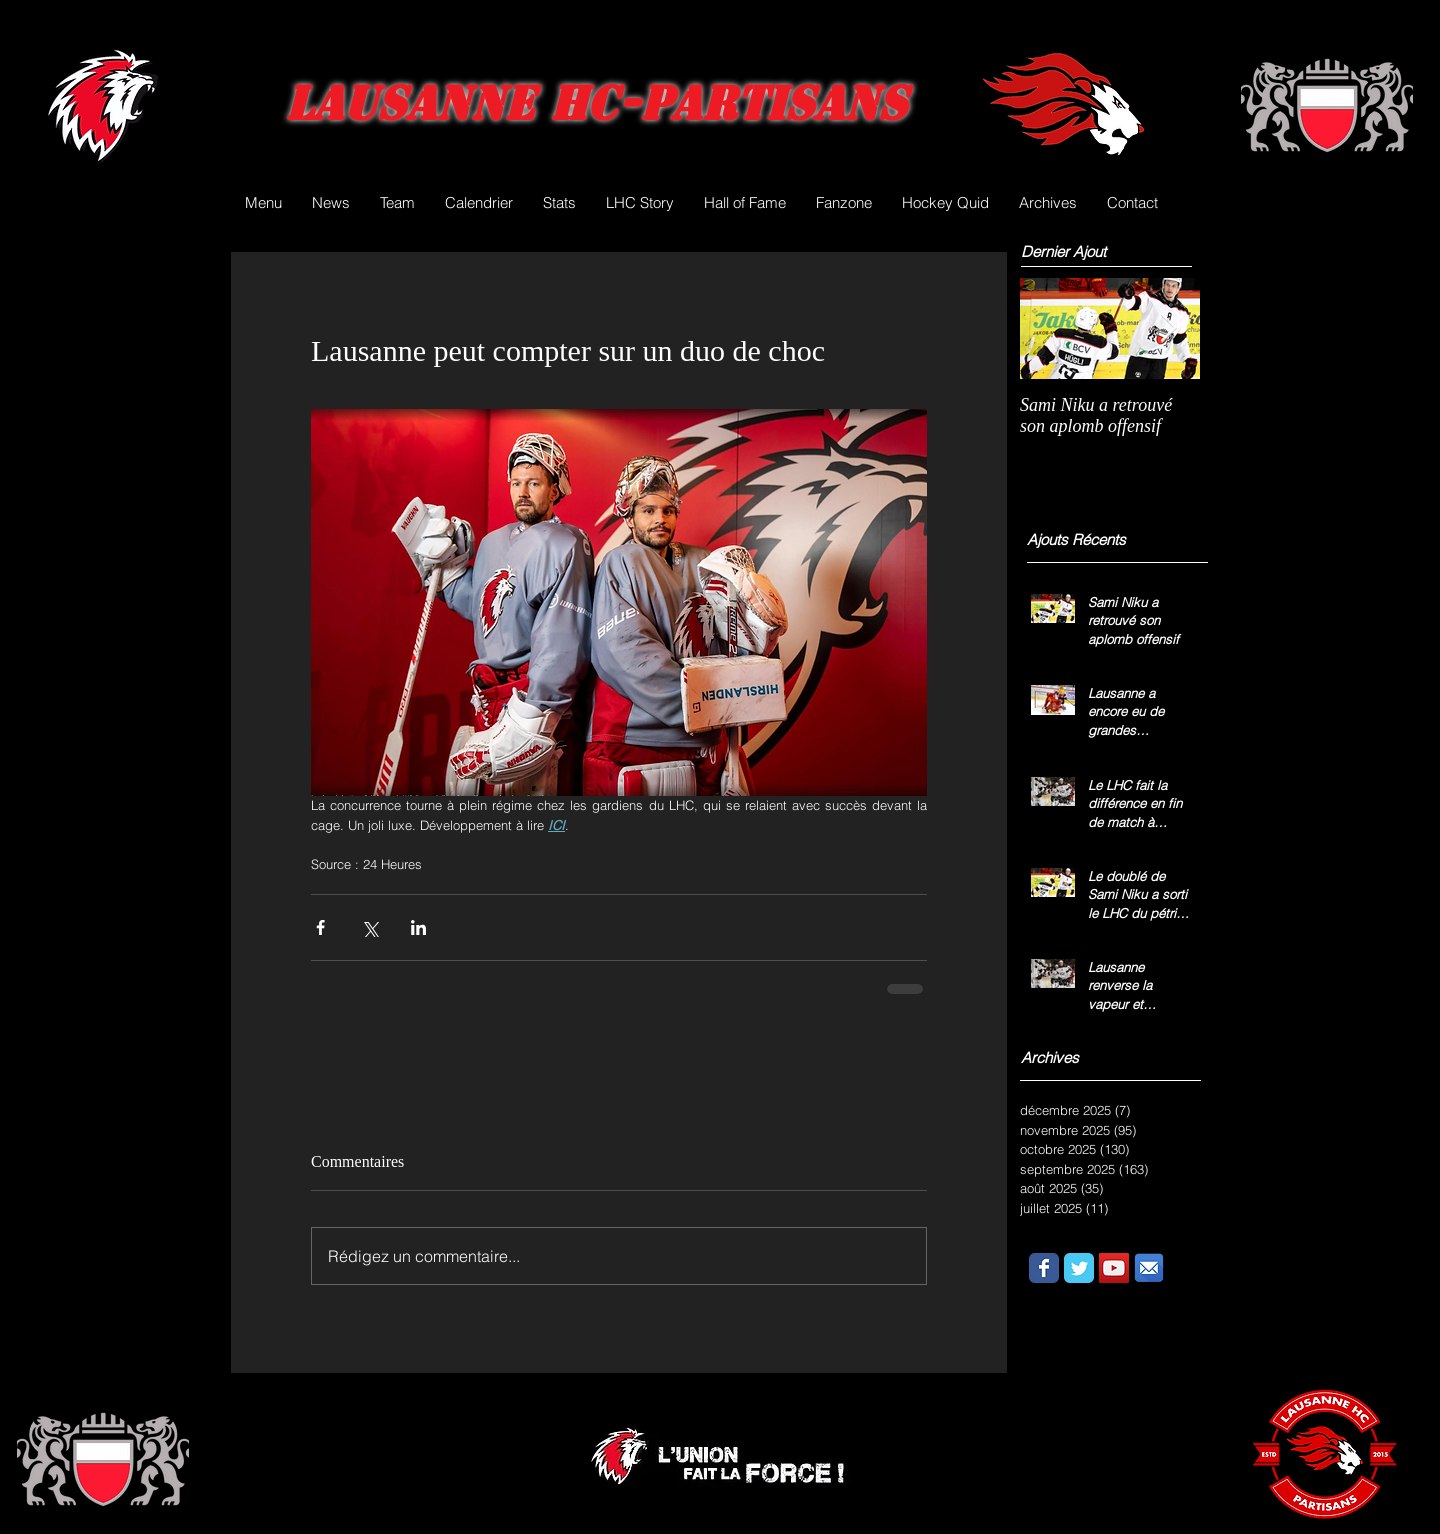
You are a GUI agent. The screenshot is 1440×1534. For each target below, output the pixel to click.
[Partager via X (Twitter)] (369, 927)
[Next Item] (1168, 328)
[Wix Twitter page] (1079, 1268)
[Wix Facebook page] (1044, 1268)
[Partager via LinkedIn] (418, 927)
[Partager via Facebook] (320, 927)
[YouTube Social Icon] (1114, 1268)
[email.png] (1149, 1268)
